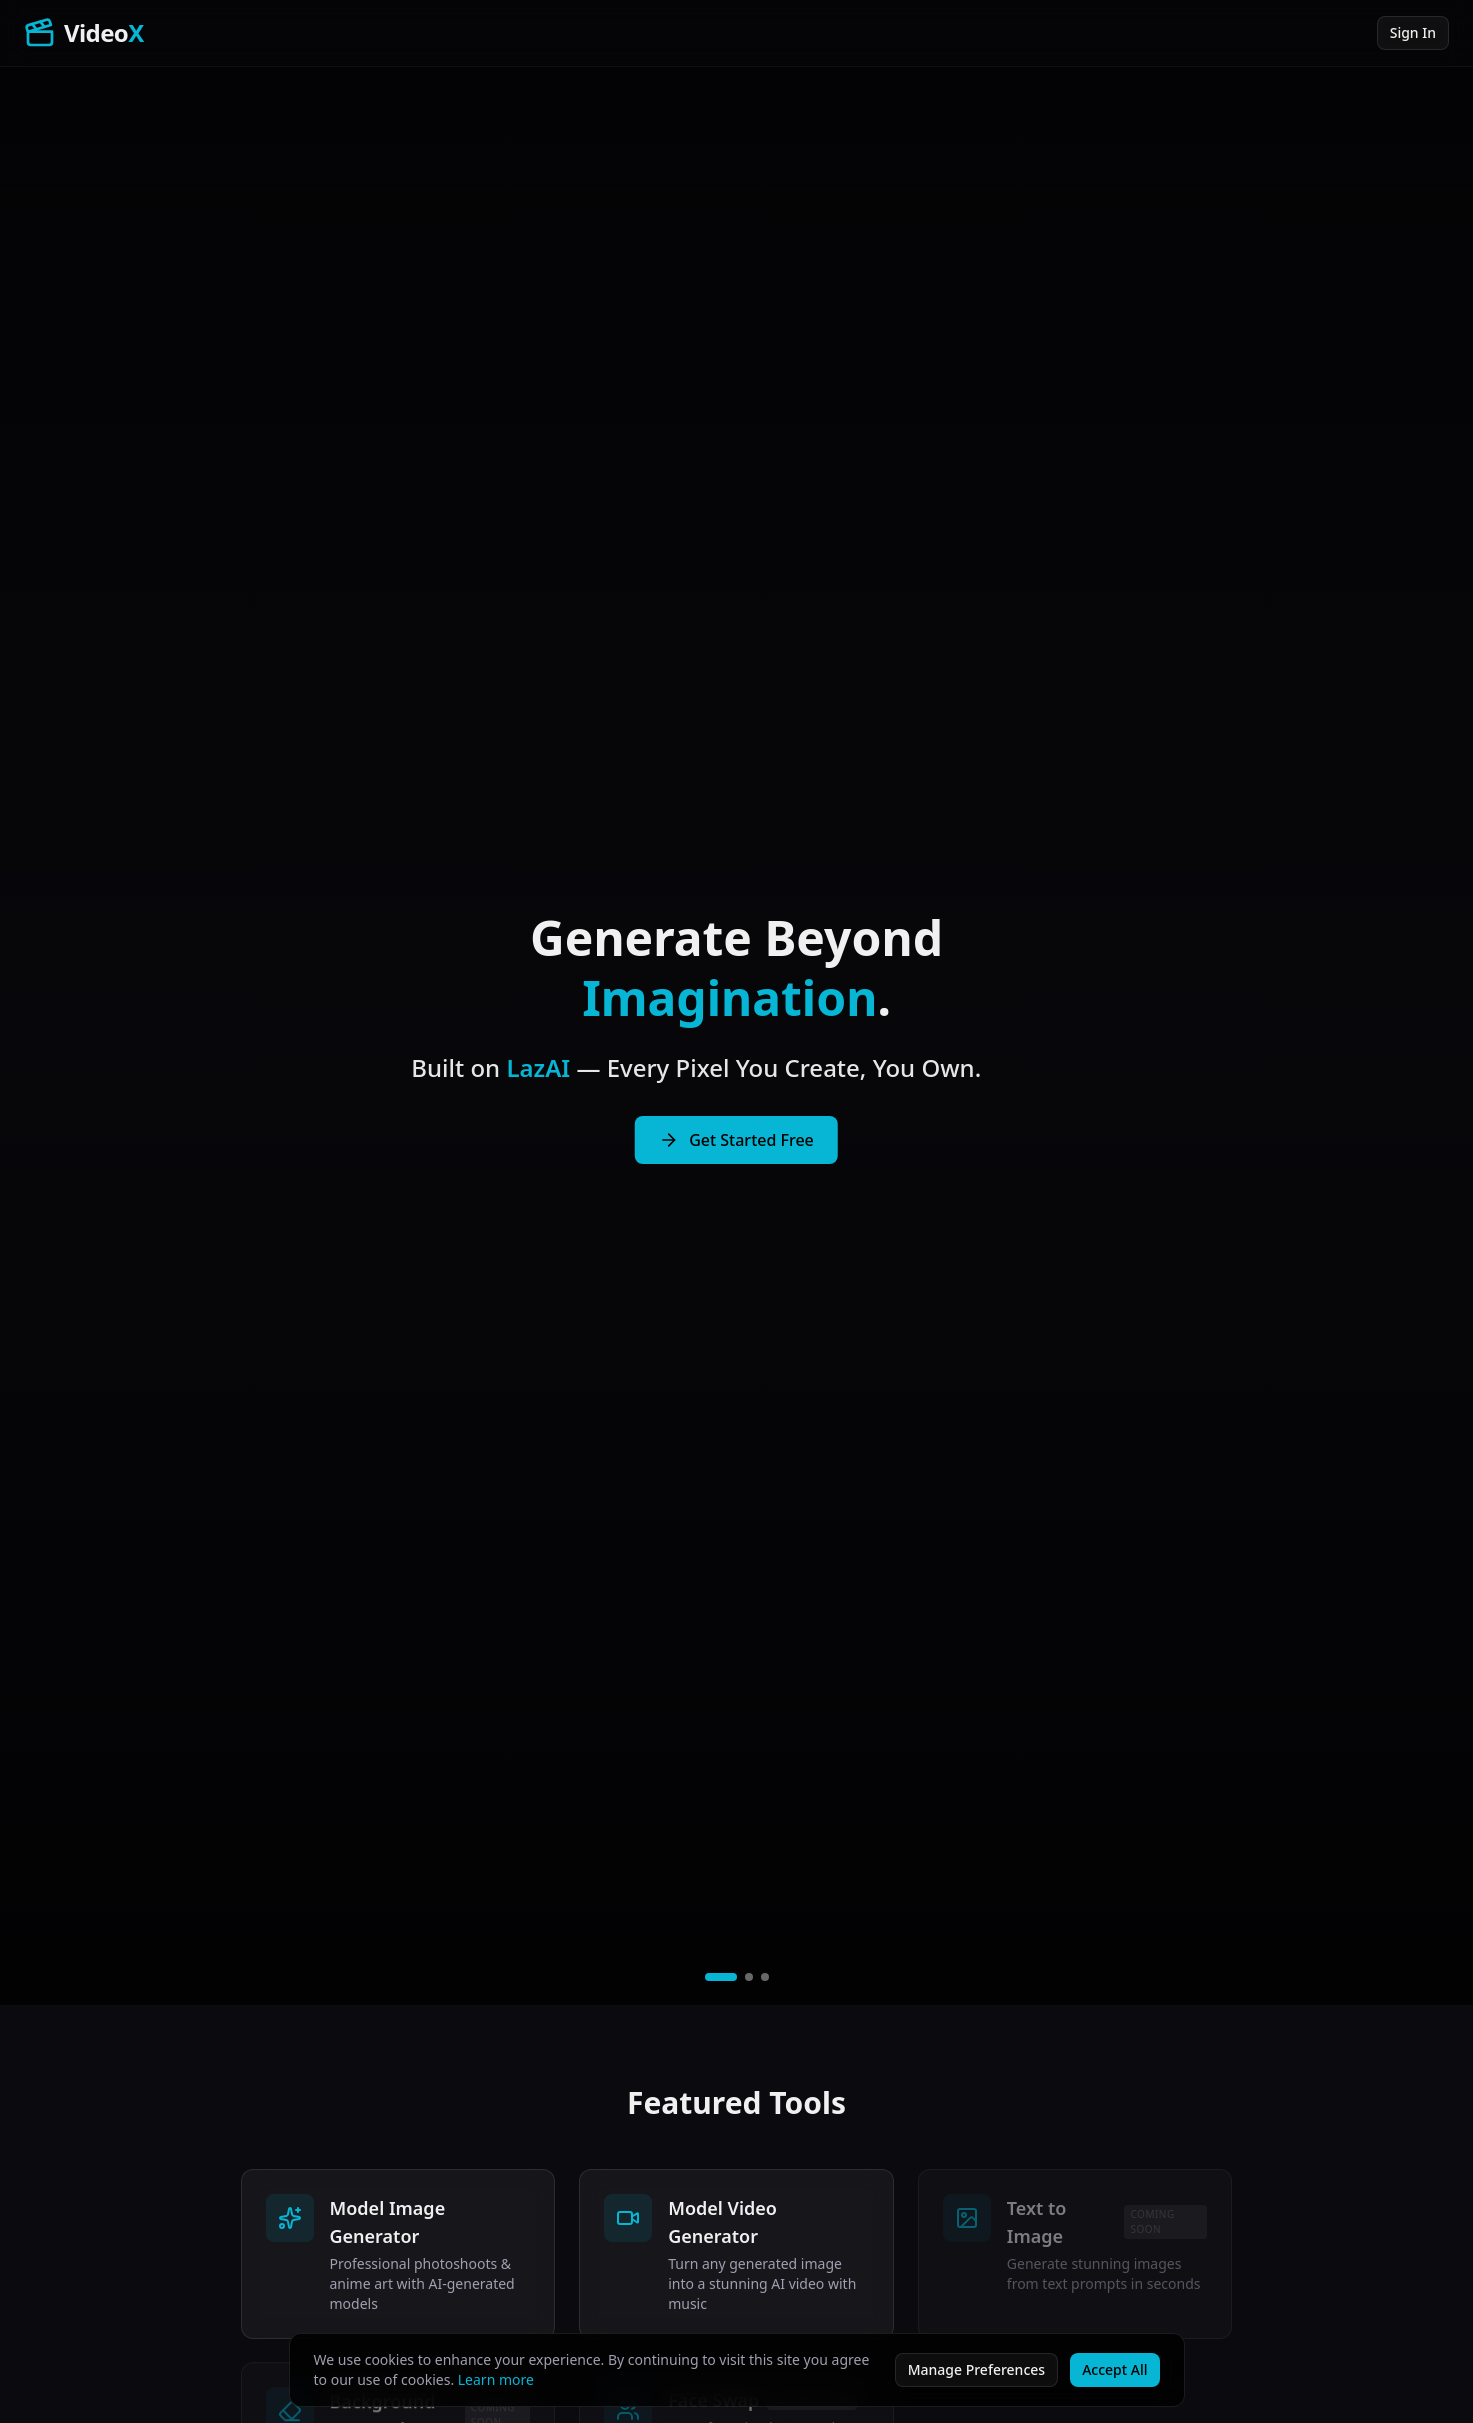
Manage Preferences (976, 2369)
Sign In (1413, 32)
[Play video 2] (749, 1977)
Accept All (1114, 2369)
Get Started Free (736, 1140)
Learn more (496, 2379)
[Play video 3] (765, 1977)
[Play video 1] (721, 1977)
